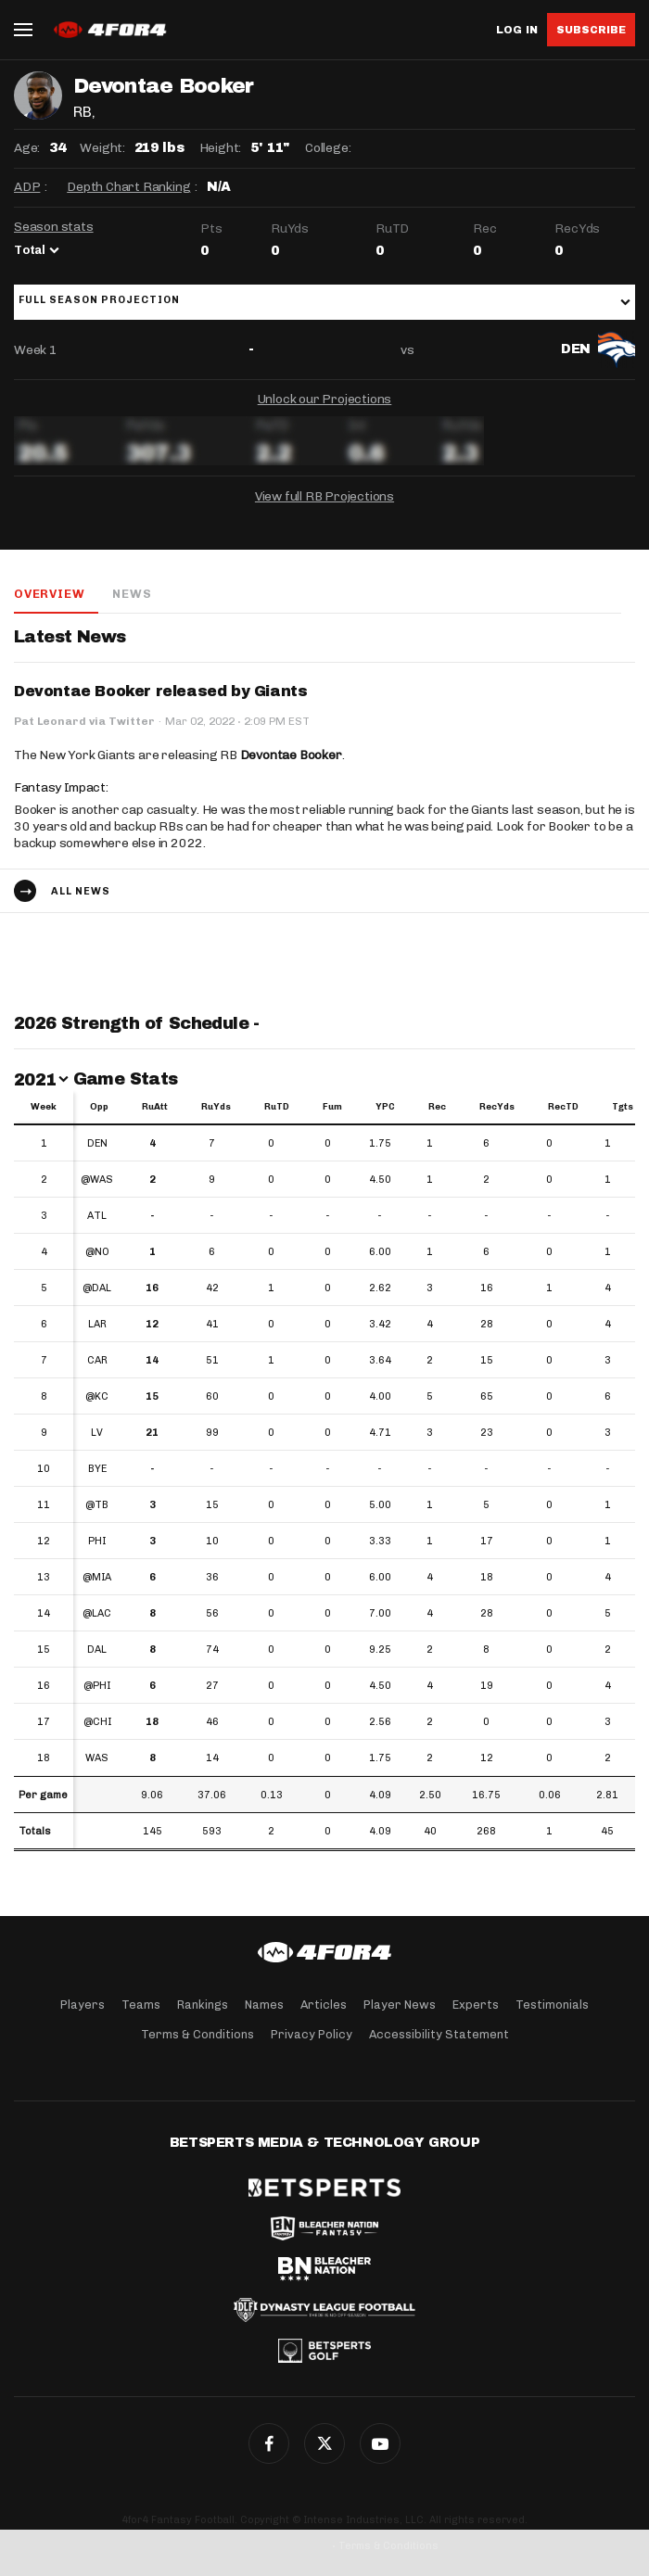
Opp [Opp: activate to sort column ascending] (99, 1106)
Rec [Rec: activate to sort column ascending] (437, 1106)
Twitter (324, 2443)
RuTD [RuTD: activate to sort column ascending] (276, 1106)
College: (327, 148)
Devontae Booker (291, 755)
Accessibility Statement (439, 2034)
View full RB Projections (324, 496)
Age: (27, 148)
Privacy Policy (311, 2034)
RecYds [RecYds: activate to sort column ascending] (497, 1106)
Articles (323, 2004)
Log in (517, 30)
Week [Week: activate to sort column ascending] (44, 1106)
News (131, 594)
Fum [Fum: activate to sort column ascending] (332, 1106)
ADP (27, 187)
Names (264, 2004)
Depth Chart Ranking (128, 187)
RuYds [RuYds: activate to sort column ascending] (216, 1106)
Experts (475, 2004)
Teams (140, 2004)
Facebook (269, 2443)
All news (80, 891)
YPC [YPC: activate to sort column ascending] (385, 1106)
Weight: (102, 148)
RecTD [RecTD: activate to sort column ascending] (563, 1106)
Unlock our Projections (325, 399)
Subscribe (591, 29)
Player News (399, 2004)
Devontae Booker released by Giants (160, 691)
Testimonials (552, 2004)
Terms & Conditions (197, 2034)
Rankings (202, 2004)
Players (82, 2004)
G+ (380, 2443)
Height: (220, 148)
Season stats (54, 227)
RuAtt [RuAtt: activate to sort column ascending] (155, 1106)
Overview (49, 594)
